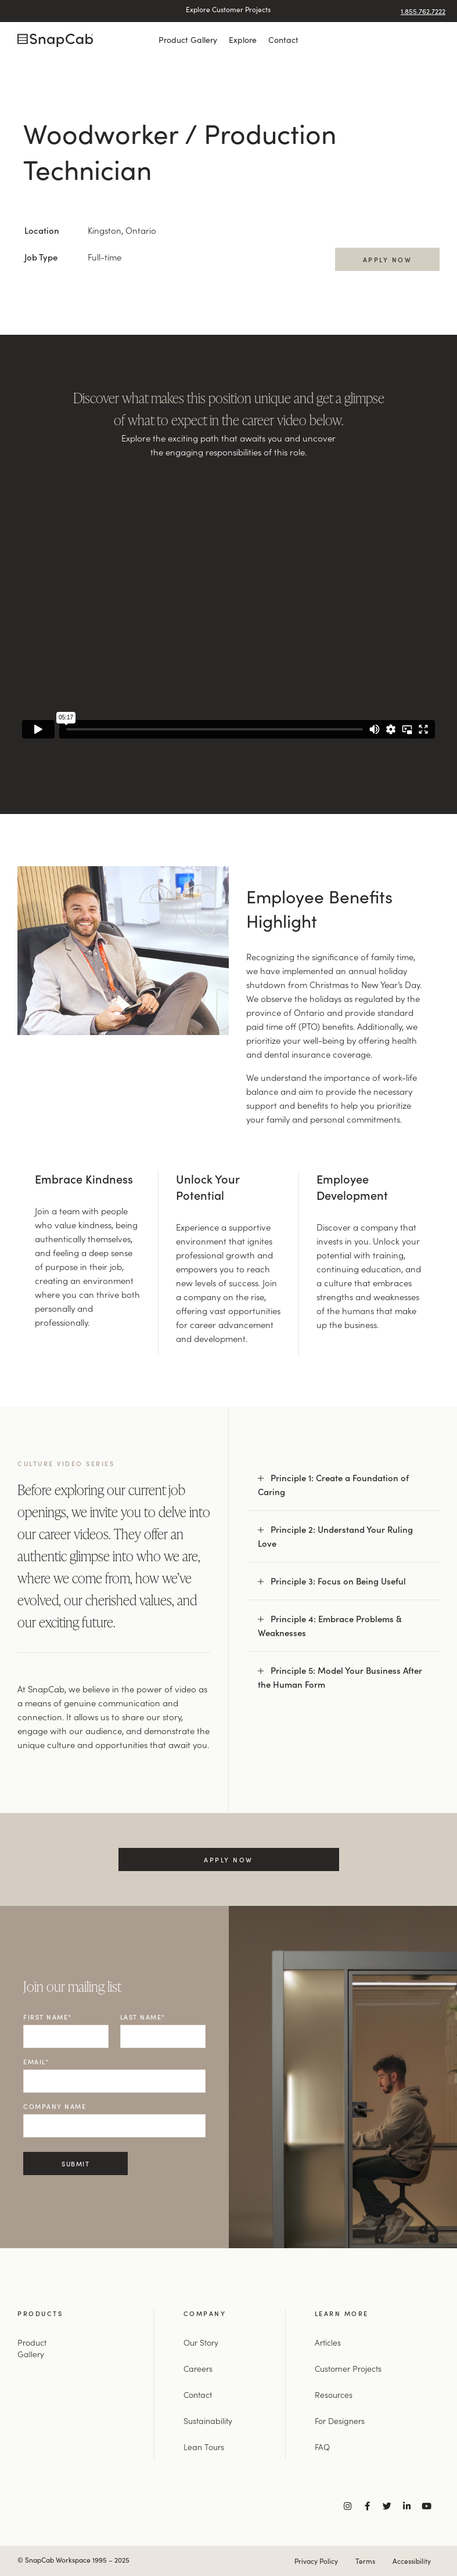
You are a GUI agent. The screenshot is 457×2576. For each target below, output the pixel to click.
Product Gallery (188, 39)
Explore (243, 39)
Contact (283, 39)
